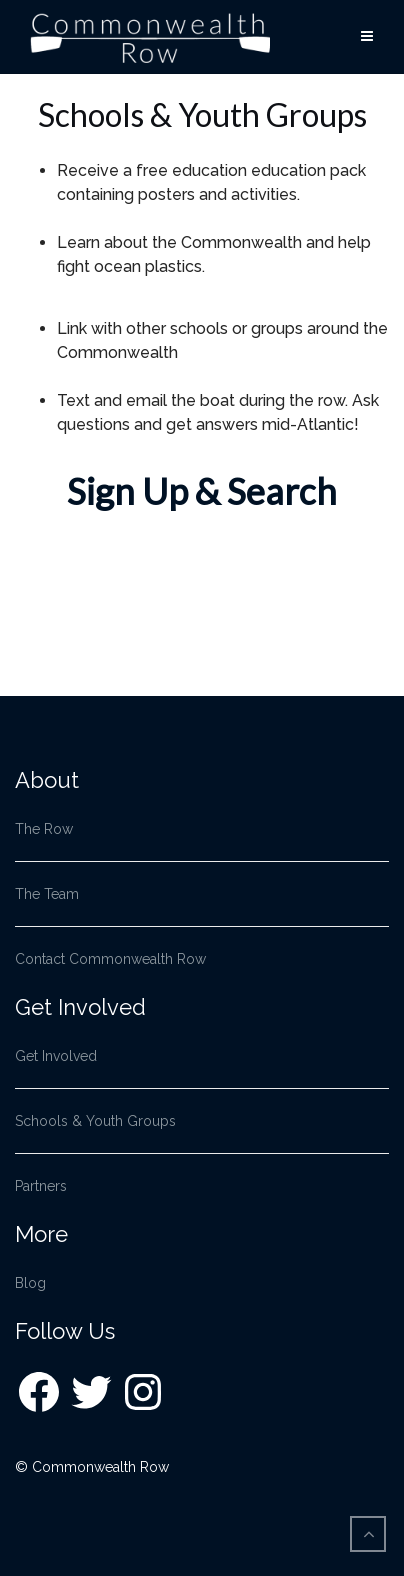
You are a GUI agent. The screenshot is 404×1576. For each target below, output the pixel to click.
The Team (47, 894)
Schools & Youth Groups (95, 1121)
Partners (41, 1186)
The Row (44, 829)
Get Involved (56, 1056)
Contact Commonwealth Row (110, 959)
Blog (30, 1283)
